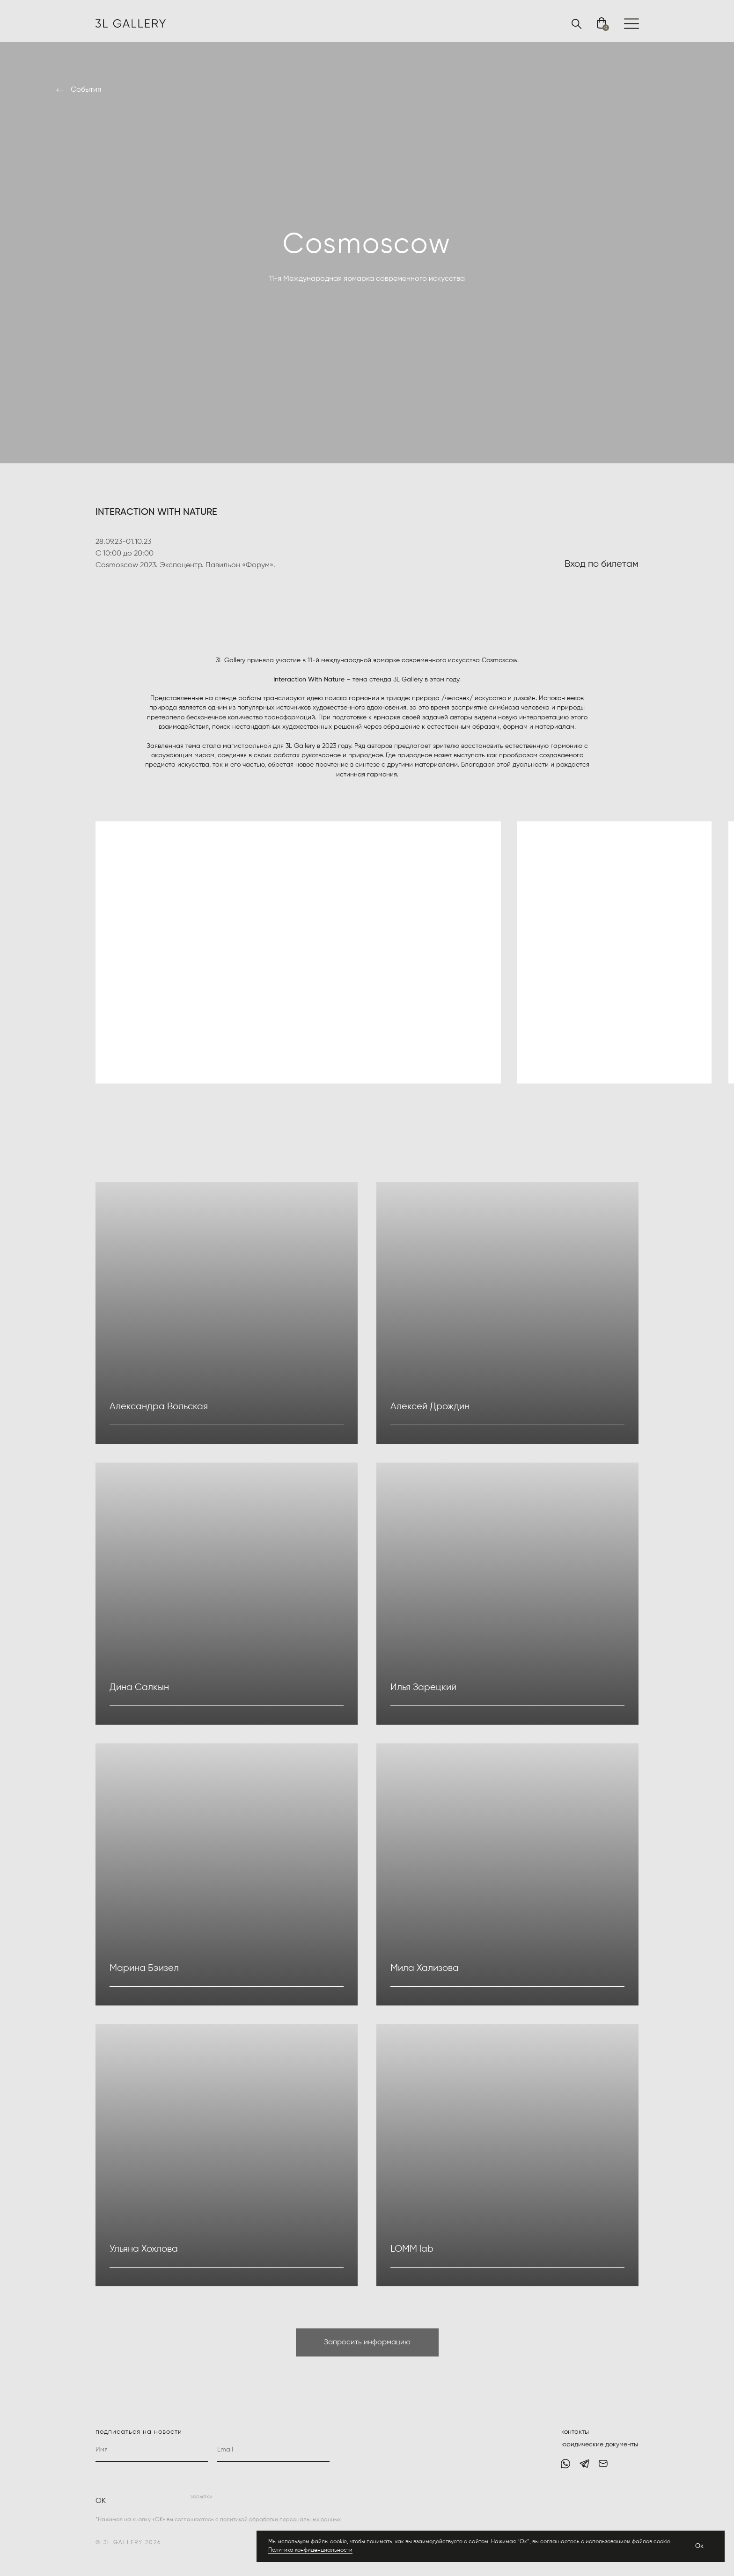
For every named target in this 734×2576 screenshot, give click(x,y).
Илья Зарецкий (423, 1687)
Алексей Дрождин (430, 1407)
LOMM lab (411, 2249)
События (86, 90)
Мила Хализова (424, 1968)
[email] (273, 2450)
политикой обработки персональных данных (280, 2520)
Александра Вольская (159, 1407)
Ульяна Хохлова (144, 2249)
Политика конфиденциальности (310, 2550)
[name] (151, 2450)
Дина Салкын (139, 1687)
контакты (575, 2432)
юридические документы (599, 2444)
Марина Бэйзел (144, 1968)
